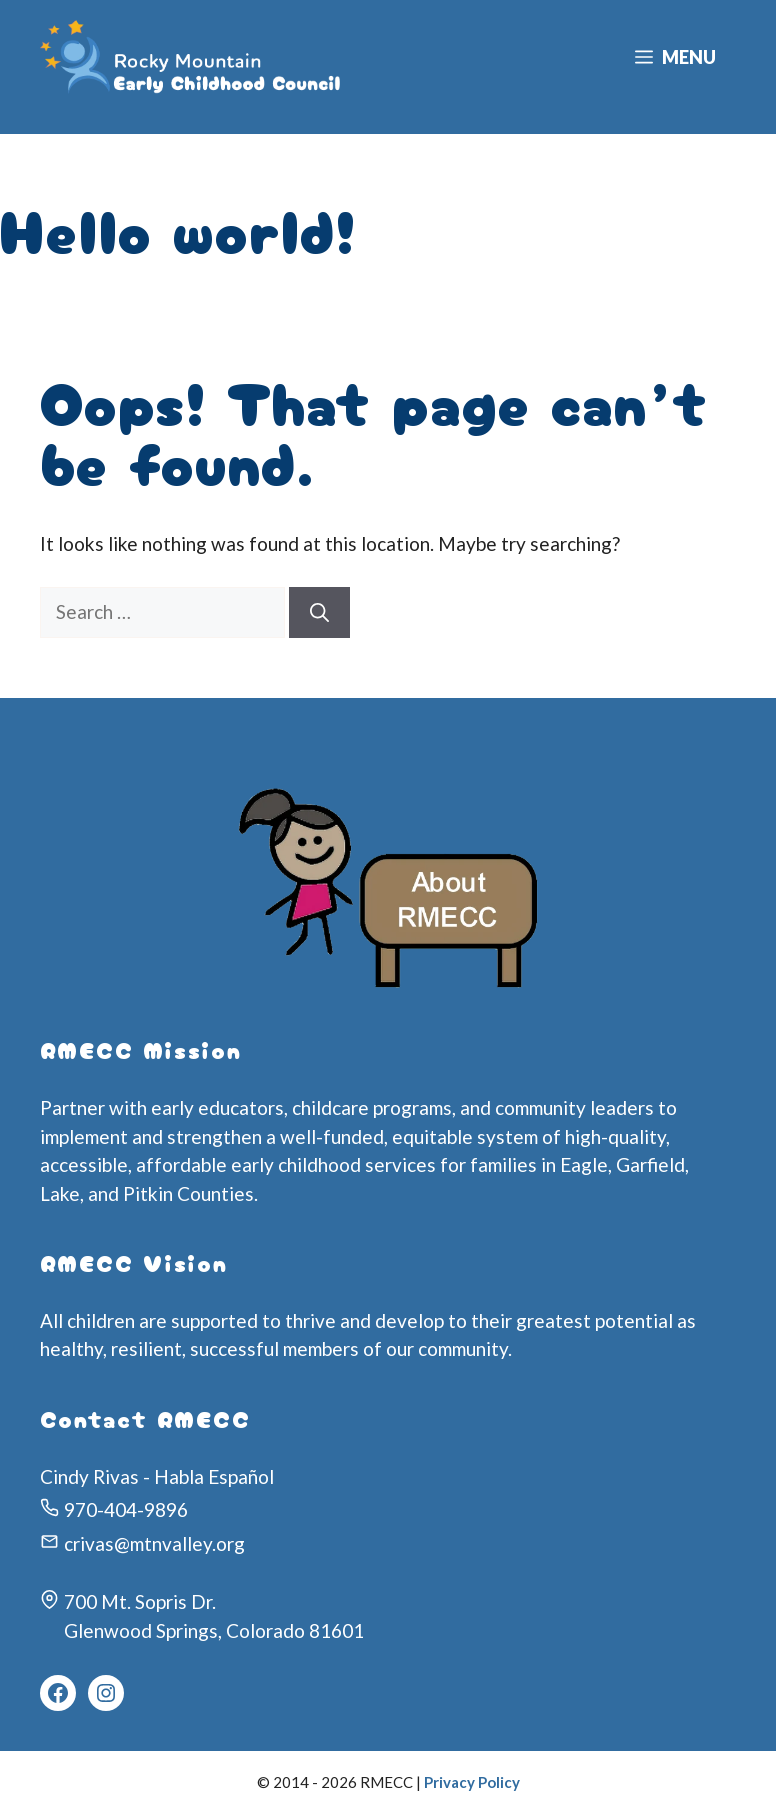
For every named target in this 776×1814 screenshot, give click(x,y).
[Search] (319, 612)
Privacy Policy (472, 1782)
